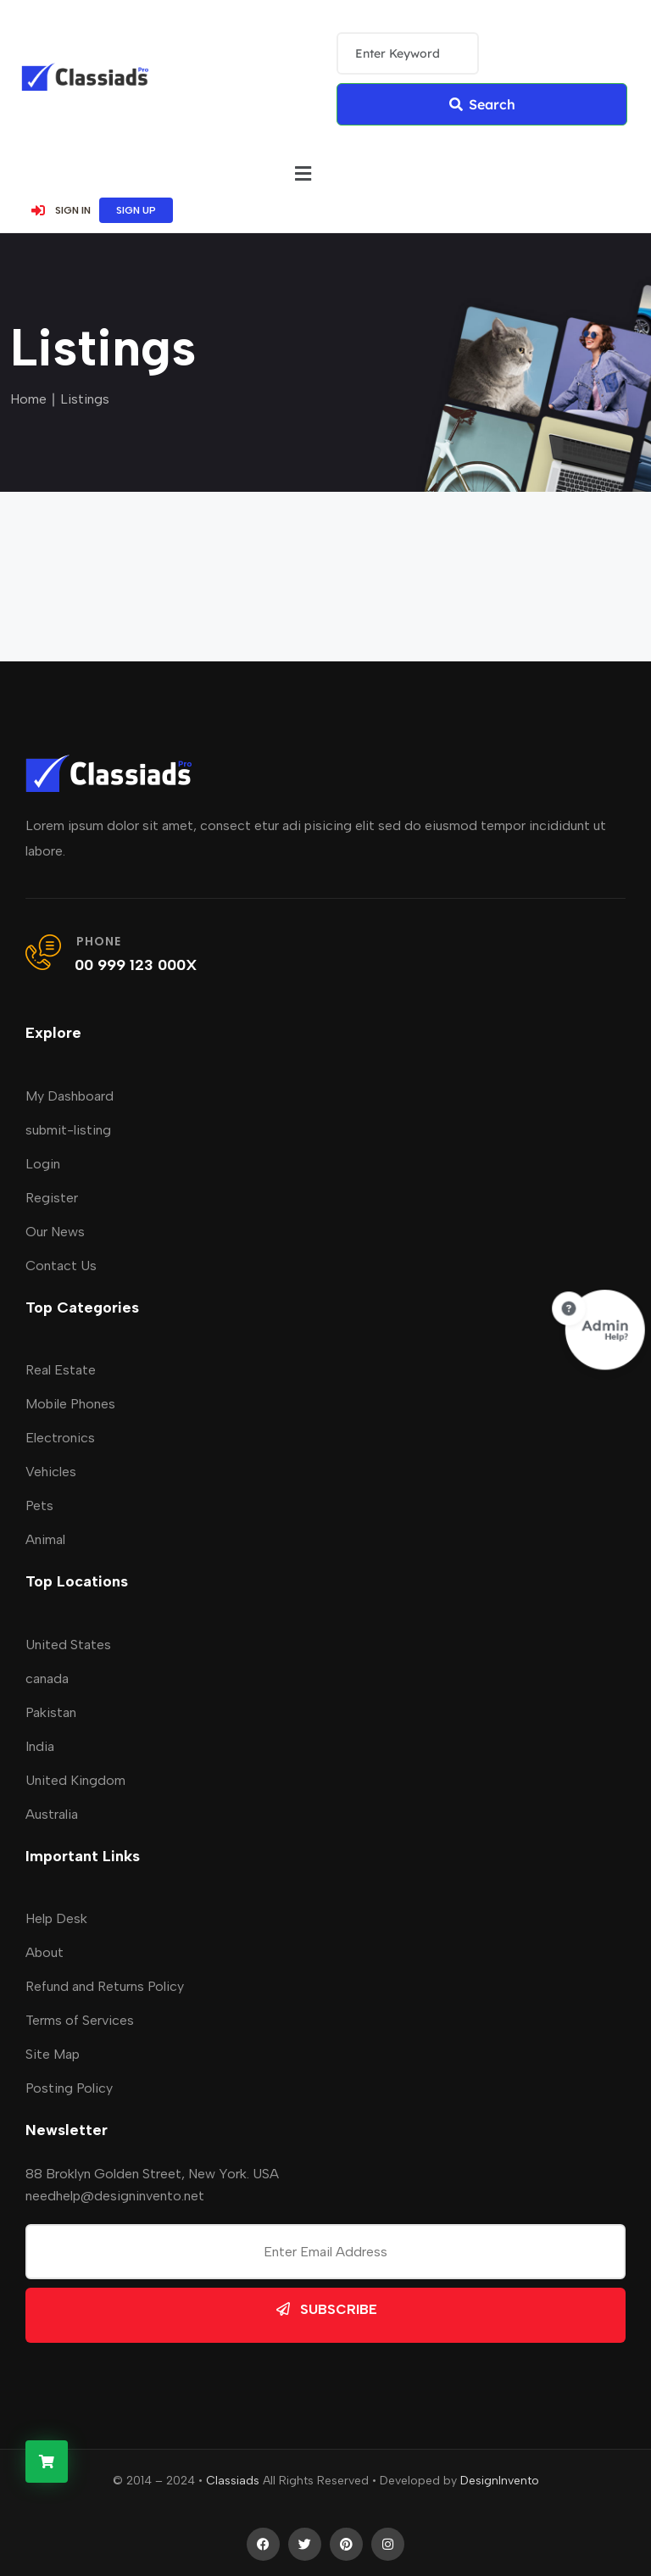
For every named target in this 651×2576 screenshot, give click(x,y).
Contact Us (61, 1265)
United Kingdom (75, 1780)
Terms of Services (79, 2020)
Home (28, 399)
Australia (51, 1814)
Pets (39, 1505)
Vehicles (50, 1472)
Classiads (232, 2480)
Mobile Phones (70, 1404)
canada (47, 1678)
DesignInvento (499, 2480)
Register (51, 1198)
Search (481, 104)
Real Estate (60, 1370)
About (44, 1952)
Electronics (60, 1438)
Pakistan (50, 1712)
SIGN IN (60, 210)
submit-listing (68, 1130)
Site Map (52, 2054)
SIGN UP (136, 210)
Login (42, 1164)
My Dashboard (69, 1096)
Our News (55, 1232)
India (39, 1746)
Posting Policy (69, 2088)
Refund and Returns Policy (104, 1986)
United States (68, 1644)
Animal (45, 1539)
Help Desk (56, 1918)
